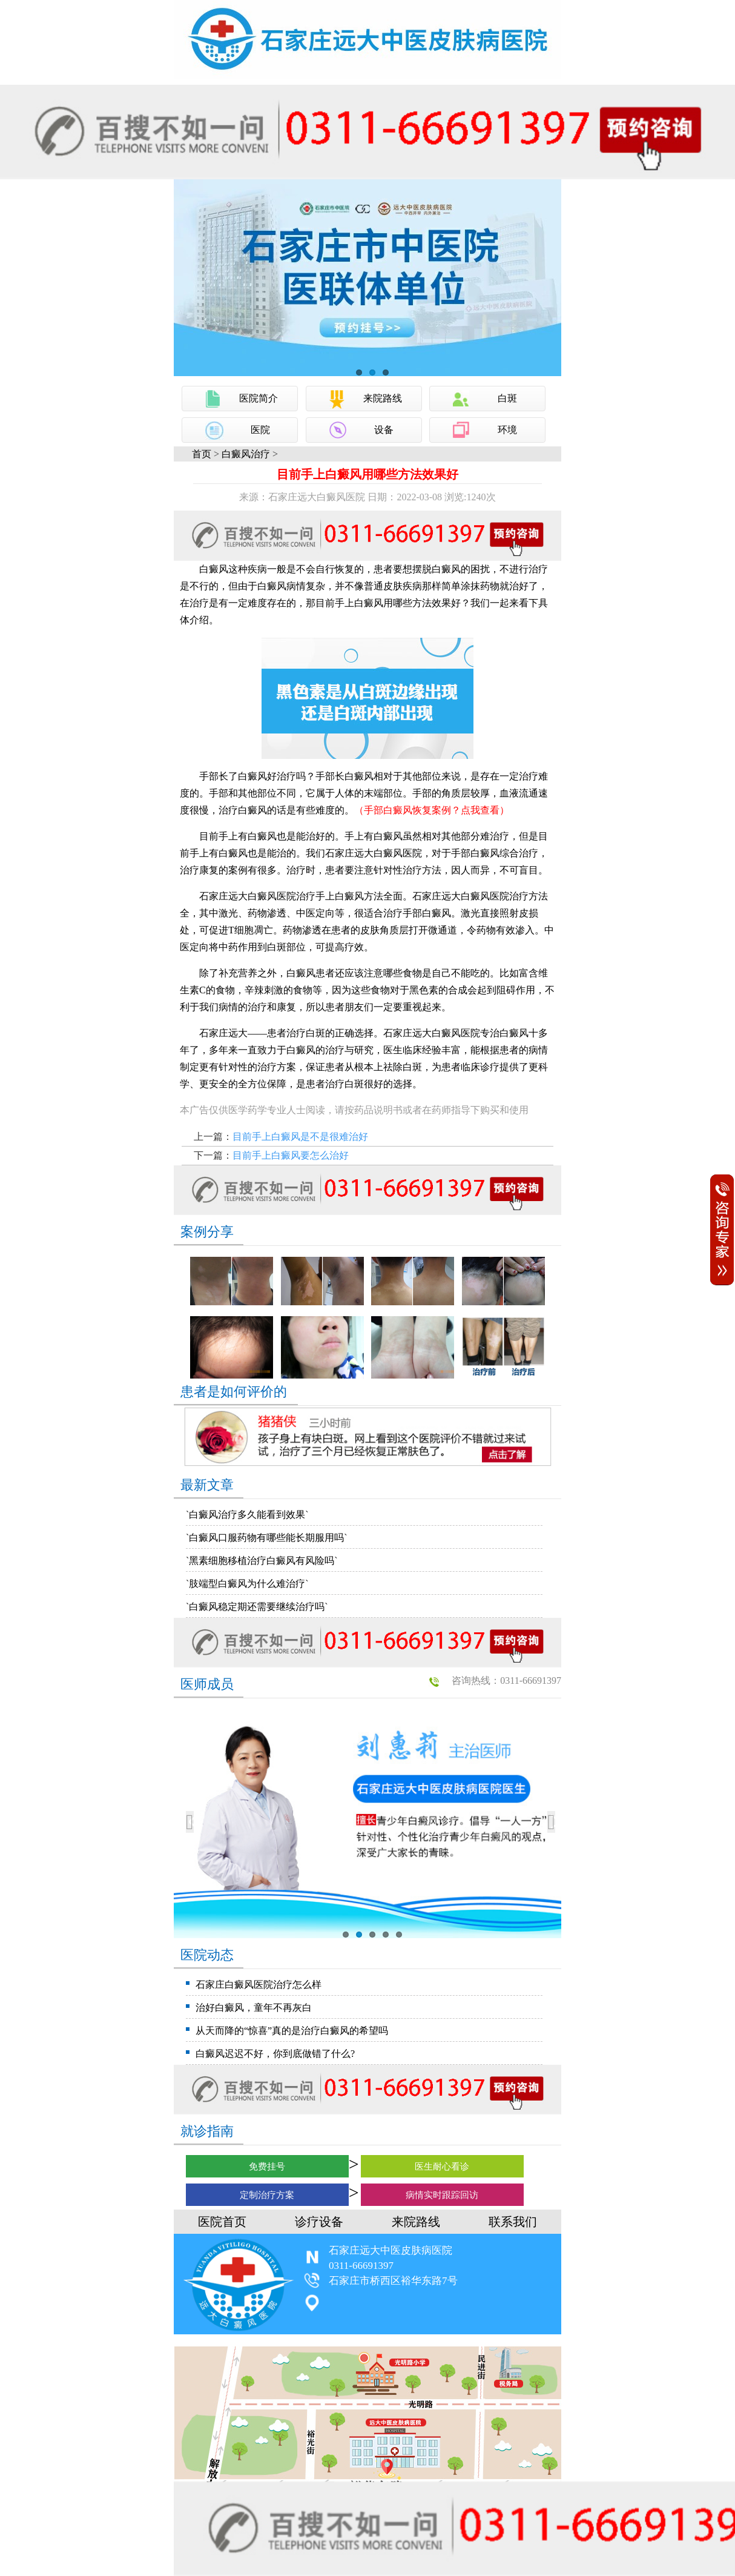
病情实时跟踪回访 (442, 2195)
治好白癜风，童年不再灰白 (254, 2007)
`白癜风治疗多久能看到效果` (247, 1514)
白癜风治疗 (246, 454)
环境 (507, 430)
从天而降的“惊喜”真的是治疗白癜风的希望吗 (292, 2030)
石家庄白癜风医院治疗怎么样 (258, 1984)
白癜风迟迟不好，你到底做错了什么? (275, 2053)
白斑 (507, 398)
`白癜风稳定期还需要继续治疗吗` (257, 1606)
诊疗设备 (319, 2221)
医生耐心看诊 (442, 2166)
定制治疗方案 (267, 2195)
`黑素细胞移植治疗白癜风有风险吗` (262, 1560)
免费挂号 (267, 2166)
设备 (384, 430)
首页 (201, 454)
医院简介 (258, 398)
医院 (260, 430)
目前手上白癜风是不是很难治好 (300, 1136)
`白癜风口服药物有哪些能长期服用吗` (267, 1537)
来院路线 (382, 398)
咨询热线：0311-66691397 (506, 1680)
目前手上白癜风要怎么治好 (290, 1155)
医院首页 (222, 2221)
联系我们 (513, 2221)
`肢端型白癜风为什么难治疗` (247, 1583)
